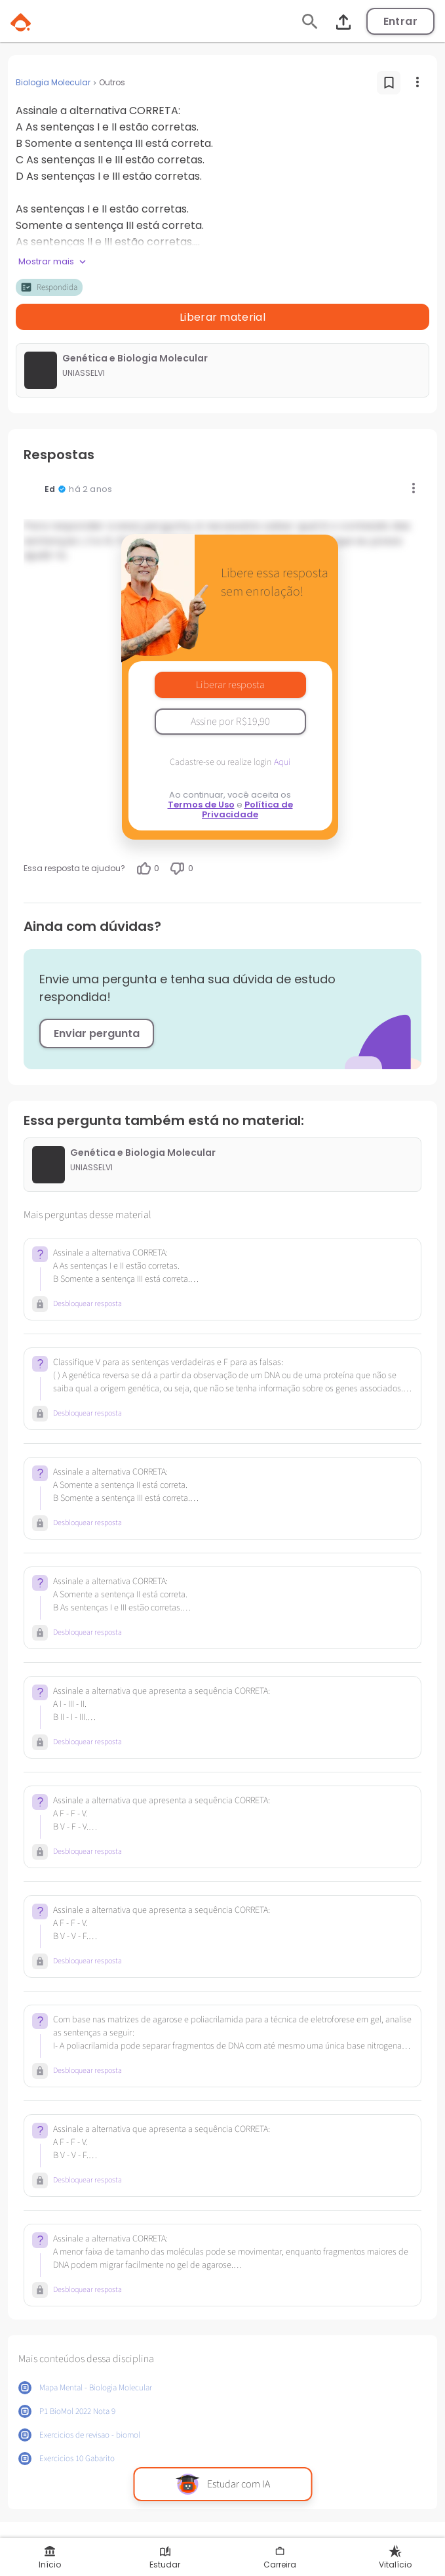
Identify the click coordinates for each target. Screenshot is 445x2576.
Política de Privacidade (247, 809)
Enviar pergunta (97, 1033)
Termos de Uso (201, 804)
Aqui (282, 762)
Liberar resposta (230, 685)
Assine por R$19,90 (230, 721)
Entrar (400, 21)
